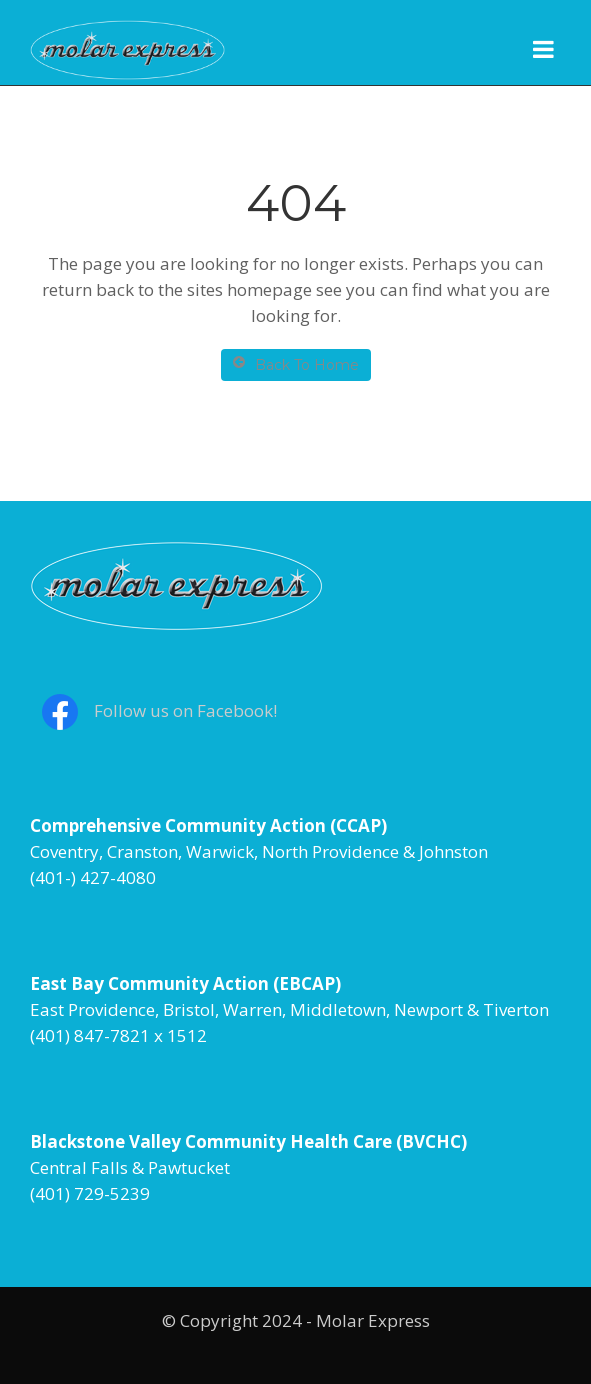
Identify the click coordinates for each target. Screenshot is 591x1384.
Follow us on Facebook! (185, 710)
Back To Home (296, 364)
